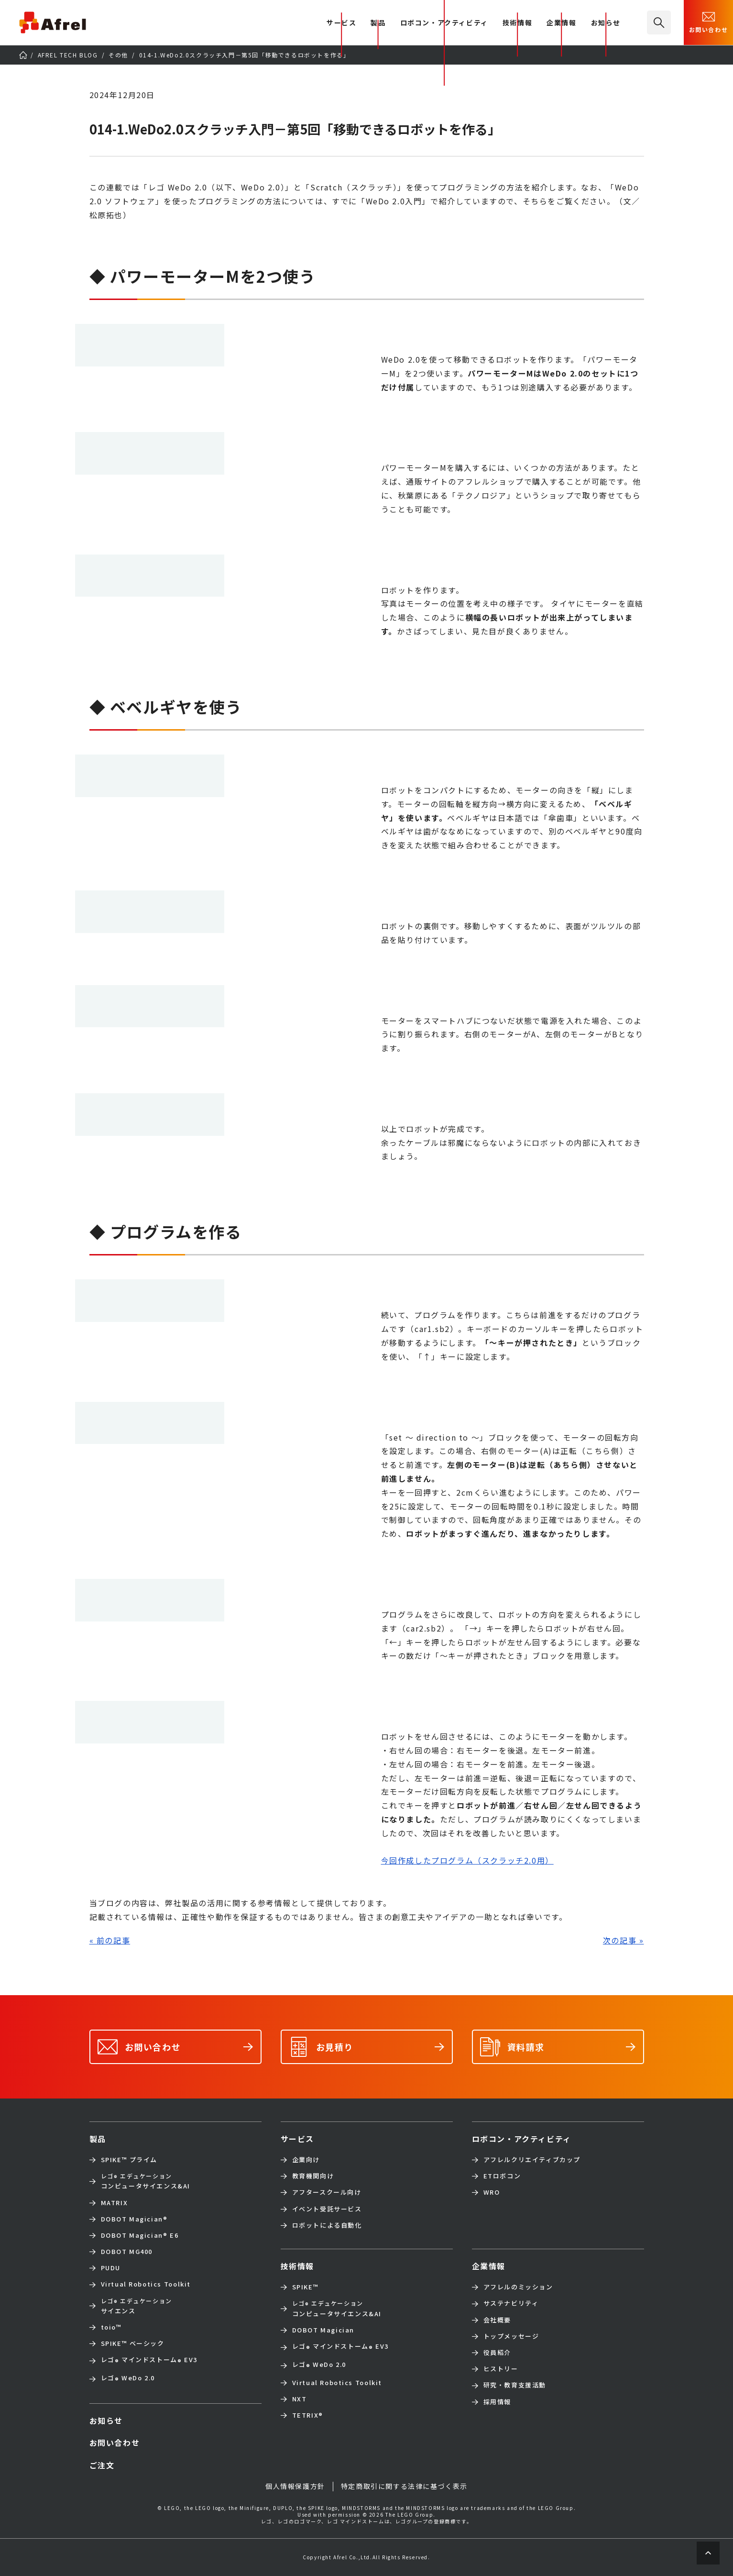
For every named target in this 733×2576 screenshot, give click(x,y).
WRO (491, 2192)
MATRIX (114, 2202)
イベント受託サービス (327, 2209)
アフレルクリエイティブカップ (531, 2159)
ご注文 (102, 2465)
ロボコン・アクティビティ (444, 23)
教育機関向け (313, 2176)
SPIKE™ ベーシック (132, 2343)
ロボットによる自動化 (327, 2225)
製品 (378, 23)
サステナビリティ (511, 2303)
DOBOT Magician (134, 2219)
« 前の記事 (110, 1940)
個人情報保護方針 (295, 2486)
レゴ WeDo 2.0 (128, 2379)
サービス (297, 2138)
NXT (299, 2399)
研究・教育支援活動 (514, 2385)
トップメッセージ (511, 2336)
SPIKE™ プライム (129, 2159)
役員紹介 (497, 2352)
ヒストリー (500, 2369)
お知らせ (606, 23)
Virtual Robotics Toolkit (146, 2284)
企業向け (306, 2159)
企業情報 (561, 23)
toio (111, 2327)
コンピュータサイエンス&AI (145, 2181)
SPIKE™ (305, 2287)
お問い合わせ (708, 21)
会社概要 (497, 2320)
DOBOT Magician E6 (140, 2235)
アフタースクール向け (326, 2192)
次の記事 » (623, 1940)
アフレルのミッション (518, 2287)
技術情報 (517, 23)
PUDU (110, 2268)
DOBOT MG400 (127, 2251)
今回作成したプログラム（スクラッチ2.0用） (467, 1860)
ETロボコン (502, 2176)
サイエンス (136, 2306)
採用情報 (497, 2402)
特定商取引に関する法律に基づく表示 (404, 2486)
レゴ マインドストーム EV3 (149, 2360)
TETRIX (307, 2415)
